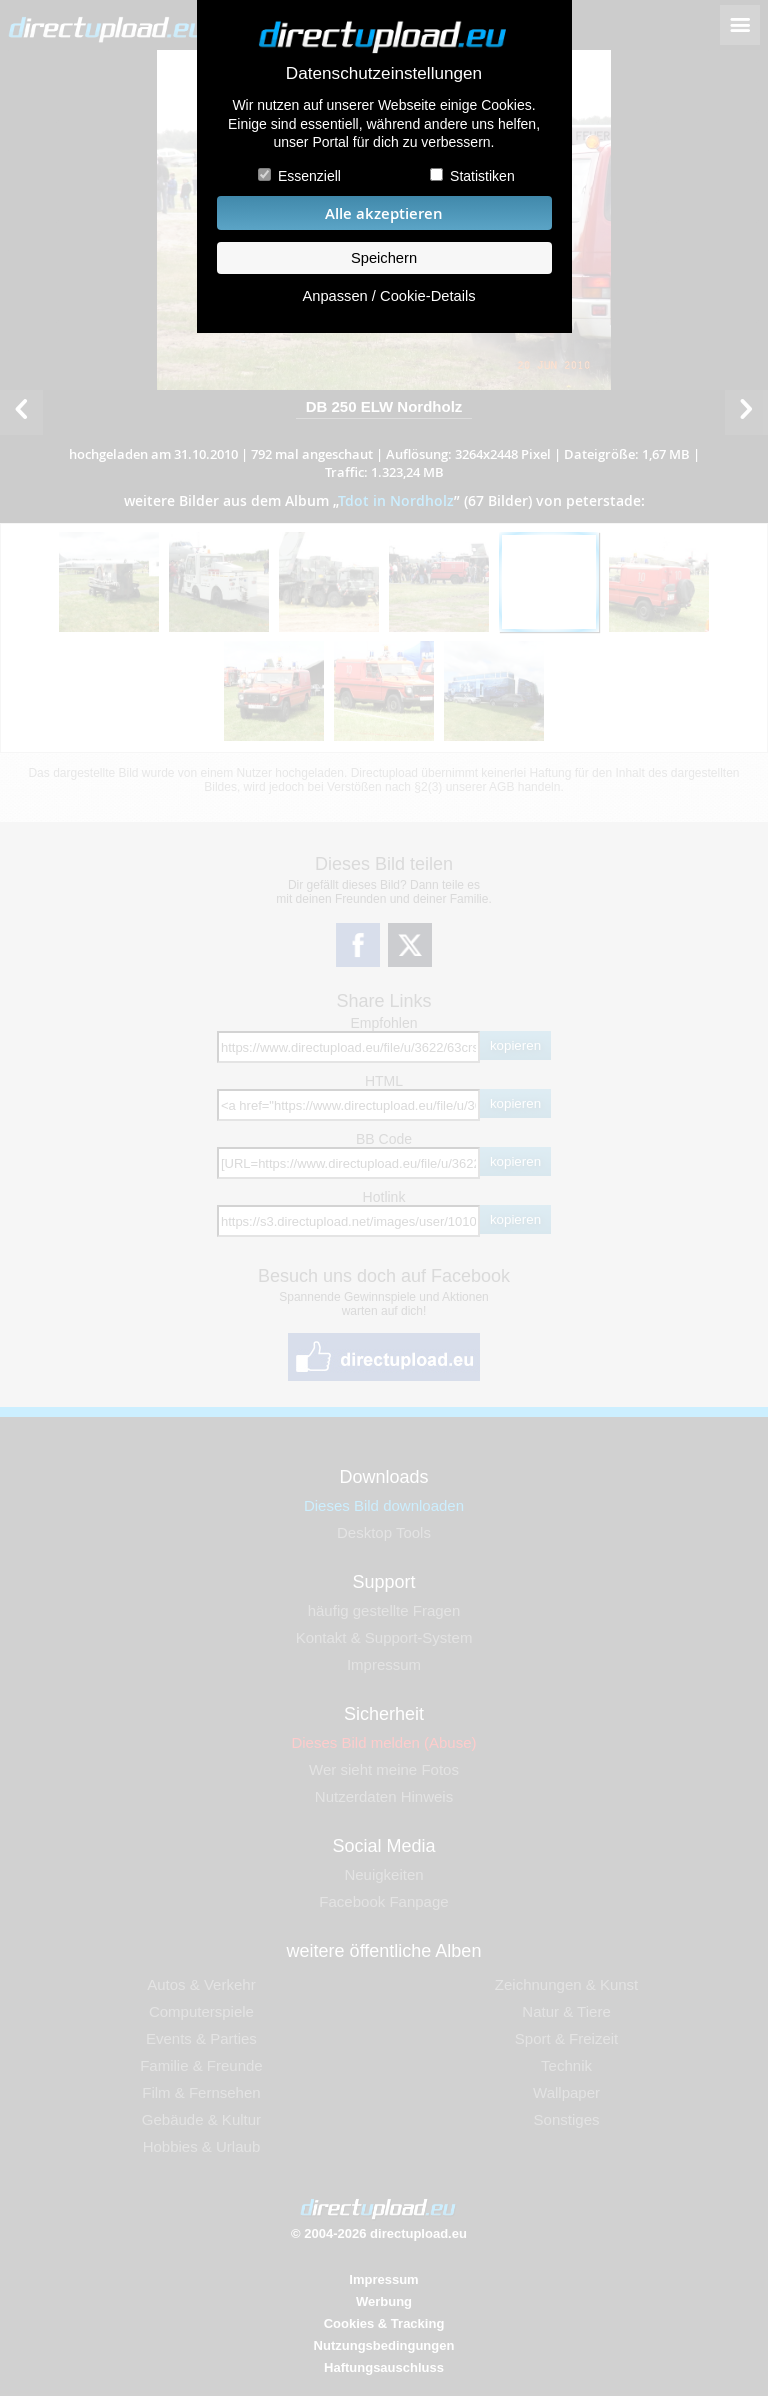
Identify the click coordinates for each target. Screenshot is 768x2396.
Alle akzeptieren (384, 213)
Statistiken (482, 176)
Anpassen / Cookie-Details (388, 296)
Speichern (384, 258)
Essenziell (309, 176)
